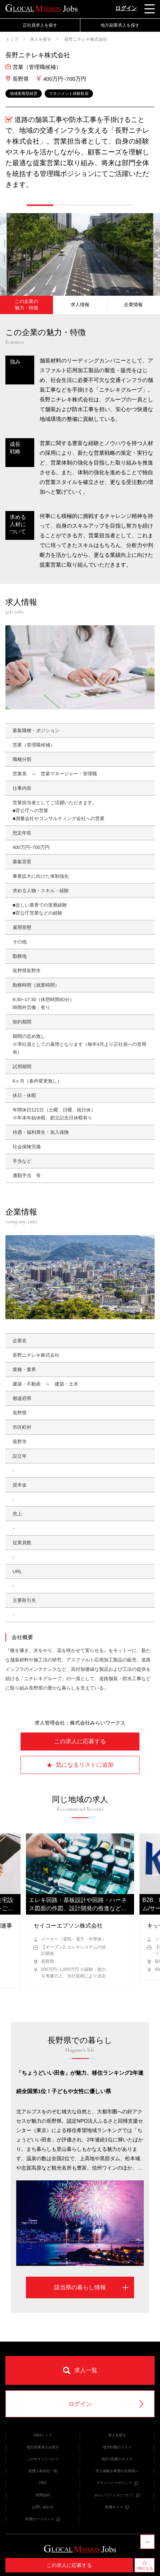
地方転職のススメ (117, 2447)
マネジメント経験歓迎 (69, 93)
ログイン (126, 8)
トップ (11, 39)
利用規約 (43, 2495)
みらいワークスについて (117, 2495)
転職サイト (117, 2507)
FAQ (42, 2483)
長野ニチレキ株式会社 (85, 39)
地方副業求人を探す (120, 25)
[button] (40, 205)
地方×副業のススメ (117, 2459)
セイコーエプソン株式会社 (68, 1926)
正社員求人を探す (40, 25)
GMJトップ (43, 2435)
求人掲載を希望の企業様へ (117, 2471)
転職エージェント (43, 2519)
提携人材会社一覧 (42, 2471)
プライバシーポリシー (117, 2483)
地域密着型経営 (23, 93)
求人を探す (41, 39)
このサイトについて (43, 2459)
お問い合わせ (43, 2507)
